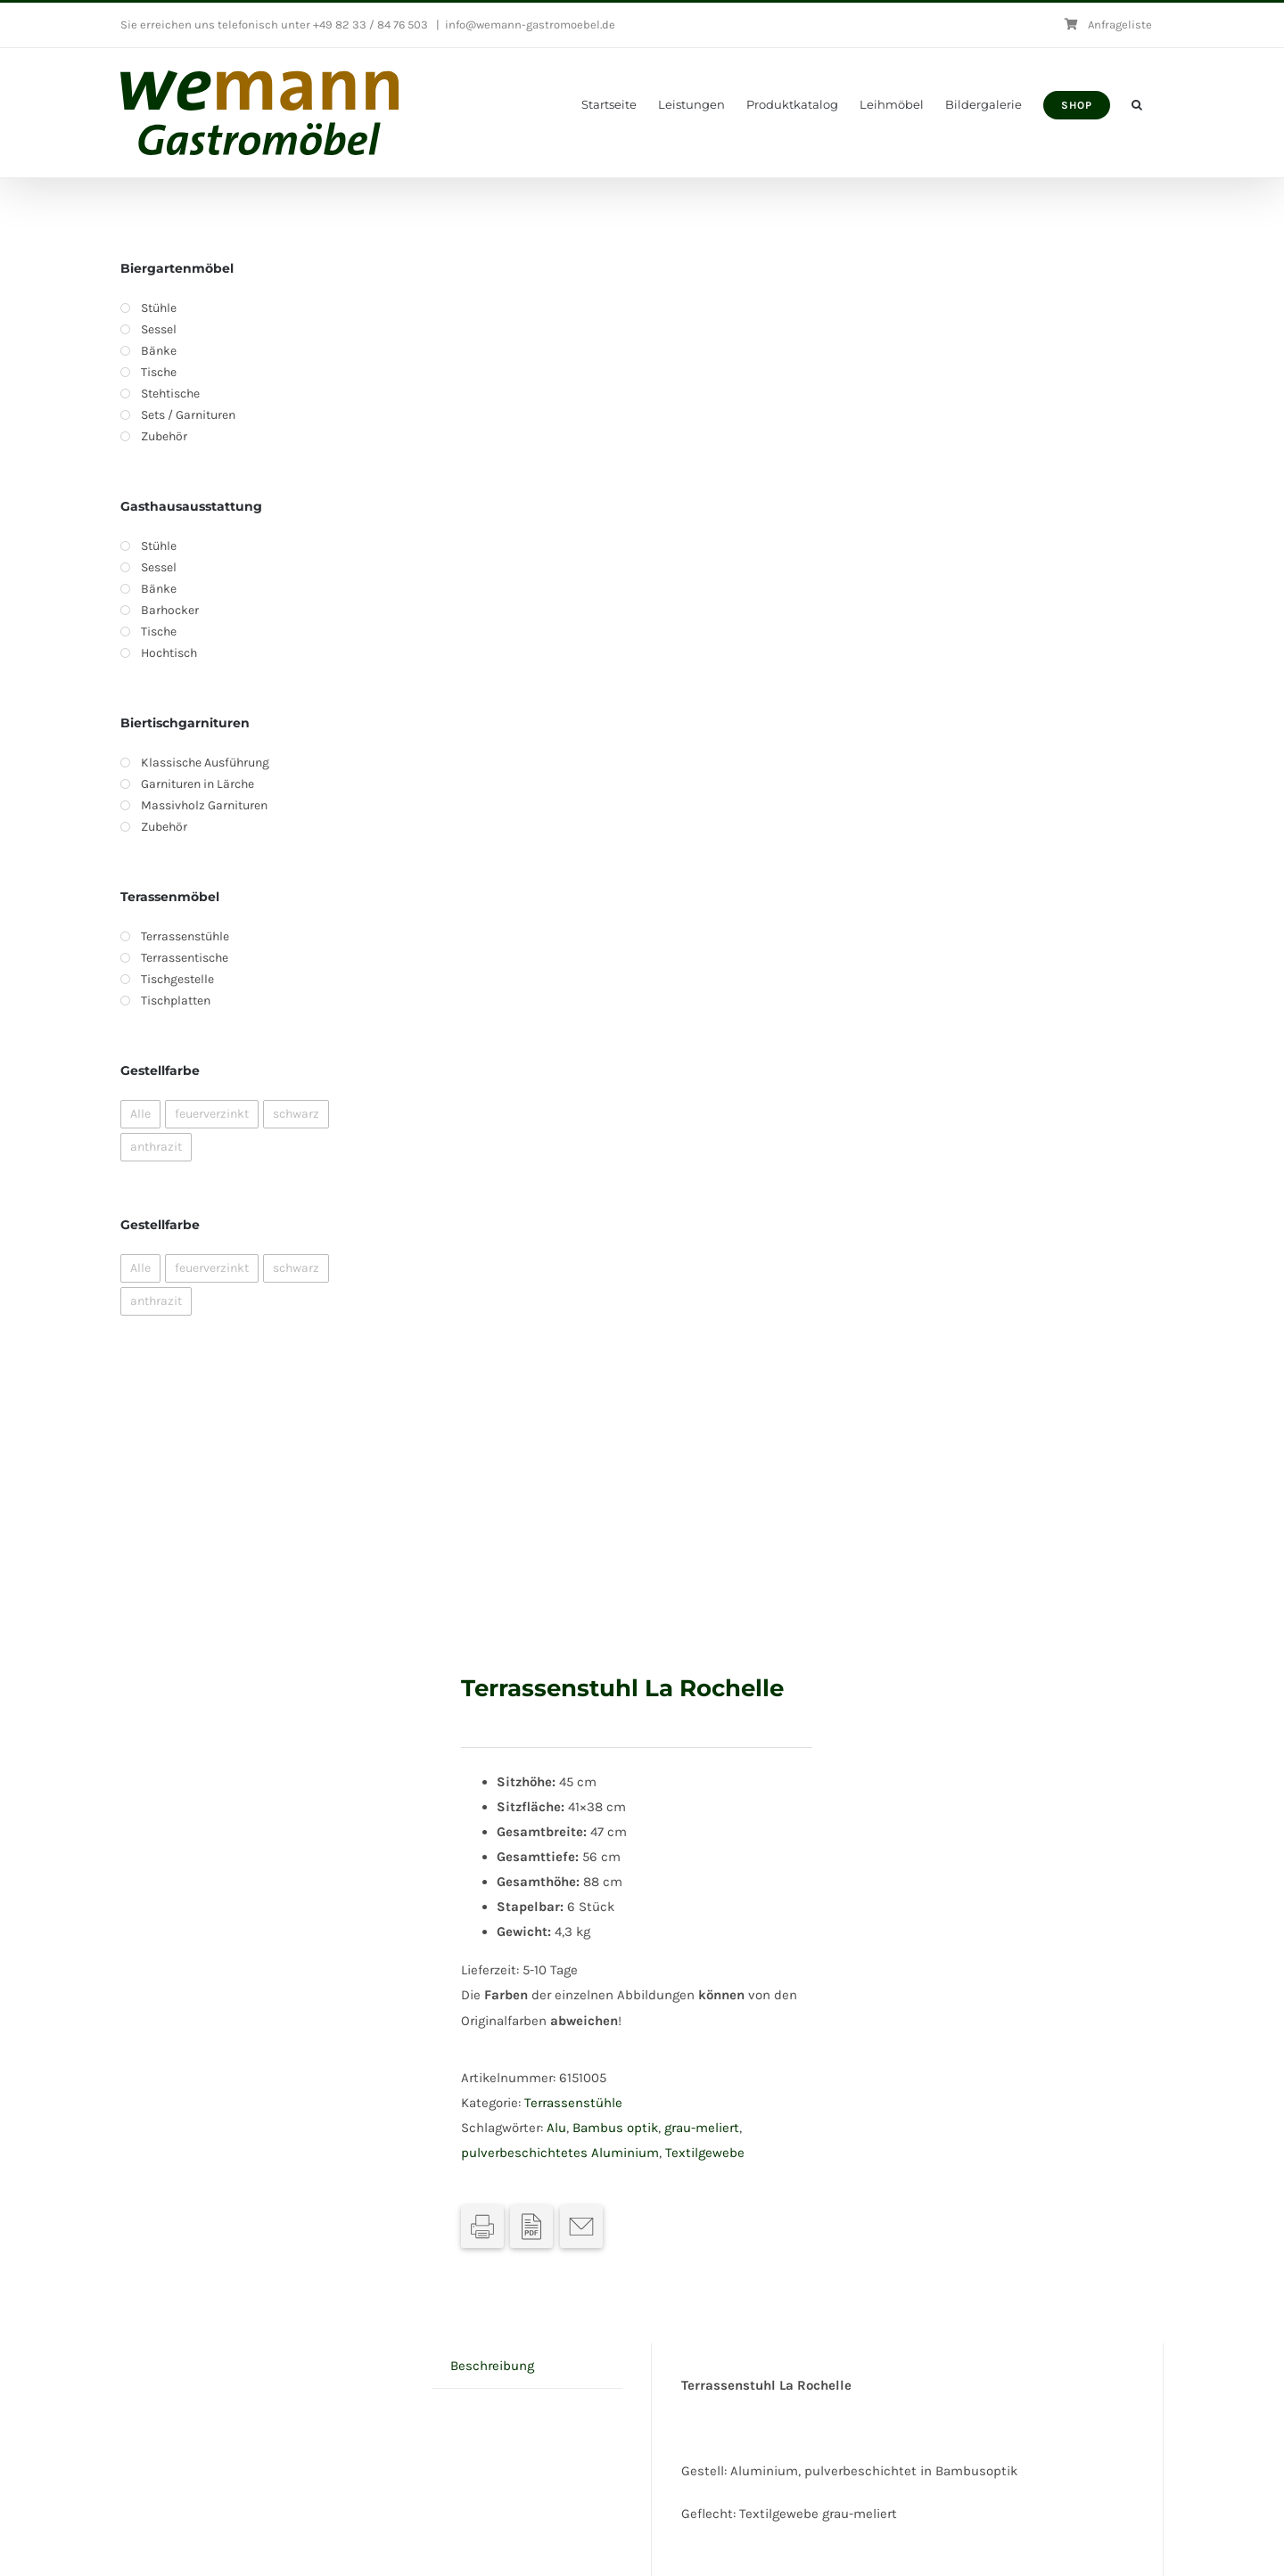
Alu (556, 2128)
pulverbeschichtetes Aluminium (560, 2153)
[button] (1137, 104)
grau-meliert (701, 2128)
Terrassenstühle (573, 2103)
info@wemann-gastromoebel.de (530, 24)
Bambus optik (615, 2128)
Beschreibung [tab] (492, 2366)
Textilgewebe (705, 2153)
